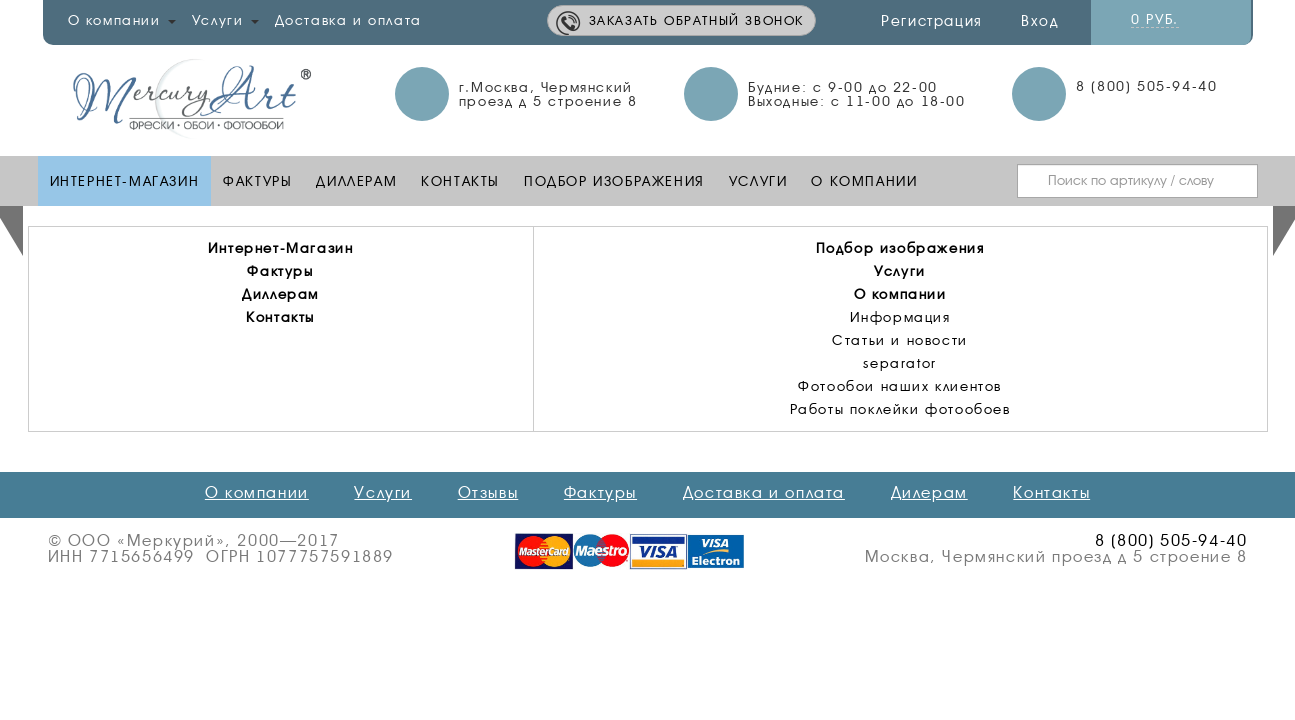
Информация (900, 317)
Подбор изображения (614, 181)
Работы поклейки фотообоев (900, 409)
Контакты (460, 181)
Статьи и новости (900, 340)
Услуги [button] (225, 20)
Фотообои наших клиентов (900, 386)
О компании (864, 181)
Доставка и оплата (348, 20)
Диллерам (356, 181)
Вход (1039, 21)
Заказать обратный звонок (696, 20)
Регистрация (932, 21)
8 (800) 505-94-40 (1146, 86)
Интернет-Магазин (125, 181)
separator (899, 363)
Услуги (758, 181)
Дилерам (929, 493)
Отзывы (488, 493)
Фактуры (257, 181)
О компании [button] (122, 20)
